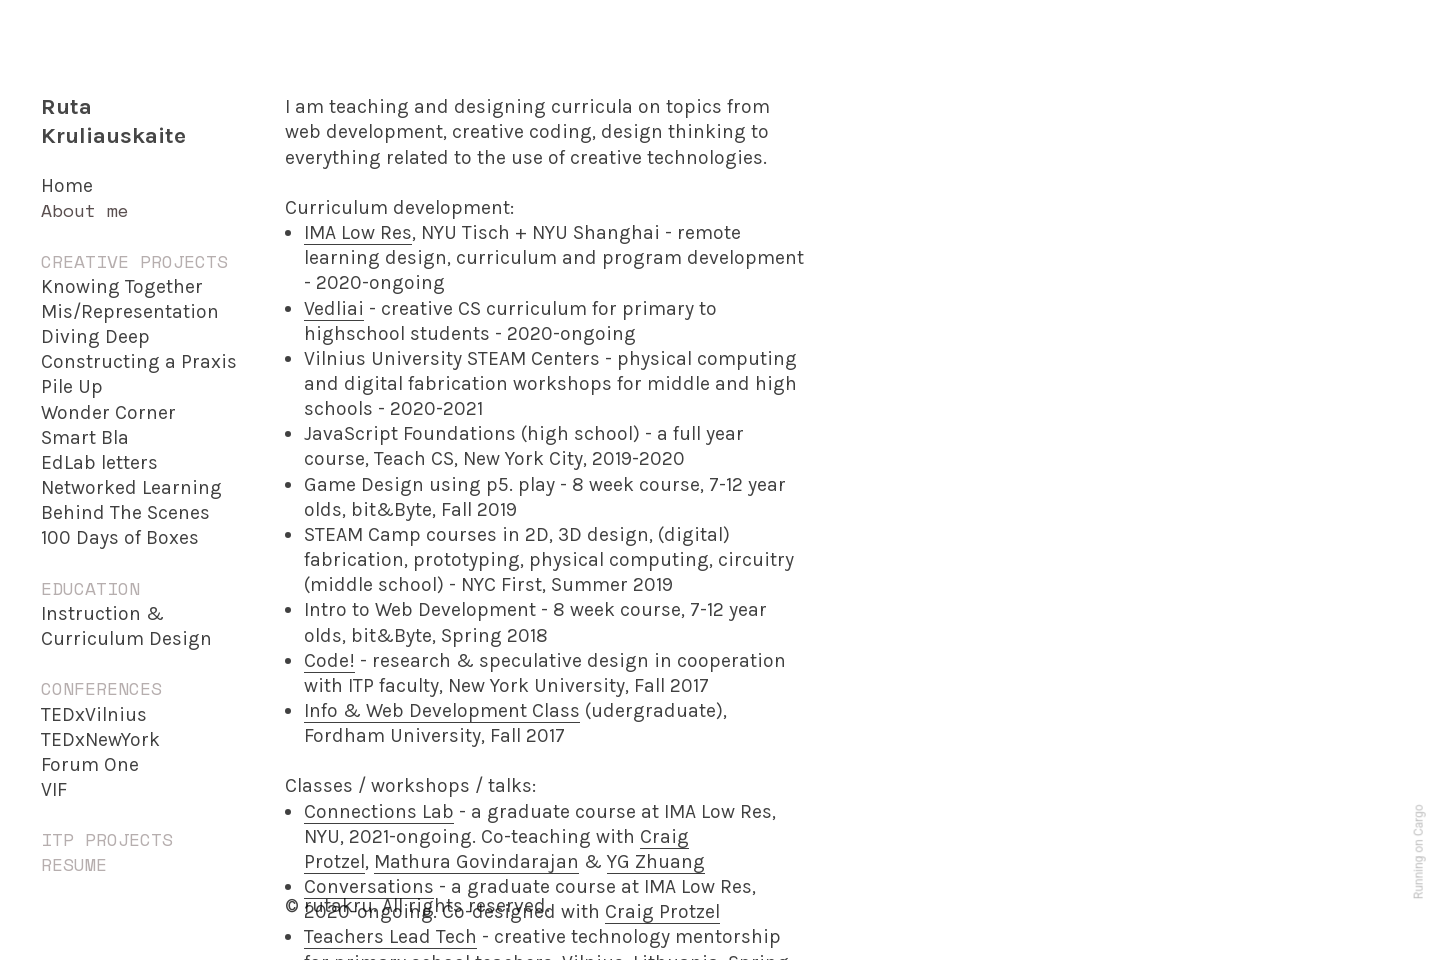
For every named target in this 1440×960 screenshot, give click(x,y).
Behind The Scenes (125, 512)
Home (67, 185)
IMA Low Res (358, 232)
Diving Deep (95, 336)
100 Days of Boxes (120, 537)
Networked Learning (131, 487)
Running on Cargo (1419, 852)
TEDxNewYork (100, 739)
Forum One (90, 764)
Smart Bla (85, 437)
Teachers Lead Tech (390, 936)
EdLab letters (99, 462)
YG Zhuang (656, 861)
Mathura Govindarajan (476, 861)
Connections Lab (379, 811)
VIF (54, 789)
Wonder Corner (108, 412)
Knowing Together (122, 286)
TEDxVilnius (94, 714)
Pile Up (72, 386)
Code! (329, 660)
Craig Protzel (662, 911)
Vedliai (334, 308)
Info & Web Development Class (442, 710)
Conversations (369, 886)
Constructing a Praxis (139, 361)
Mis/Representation (130, 311)
